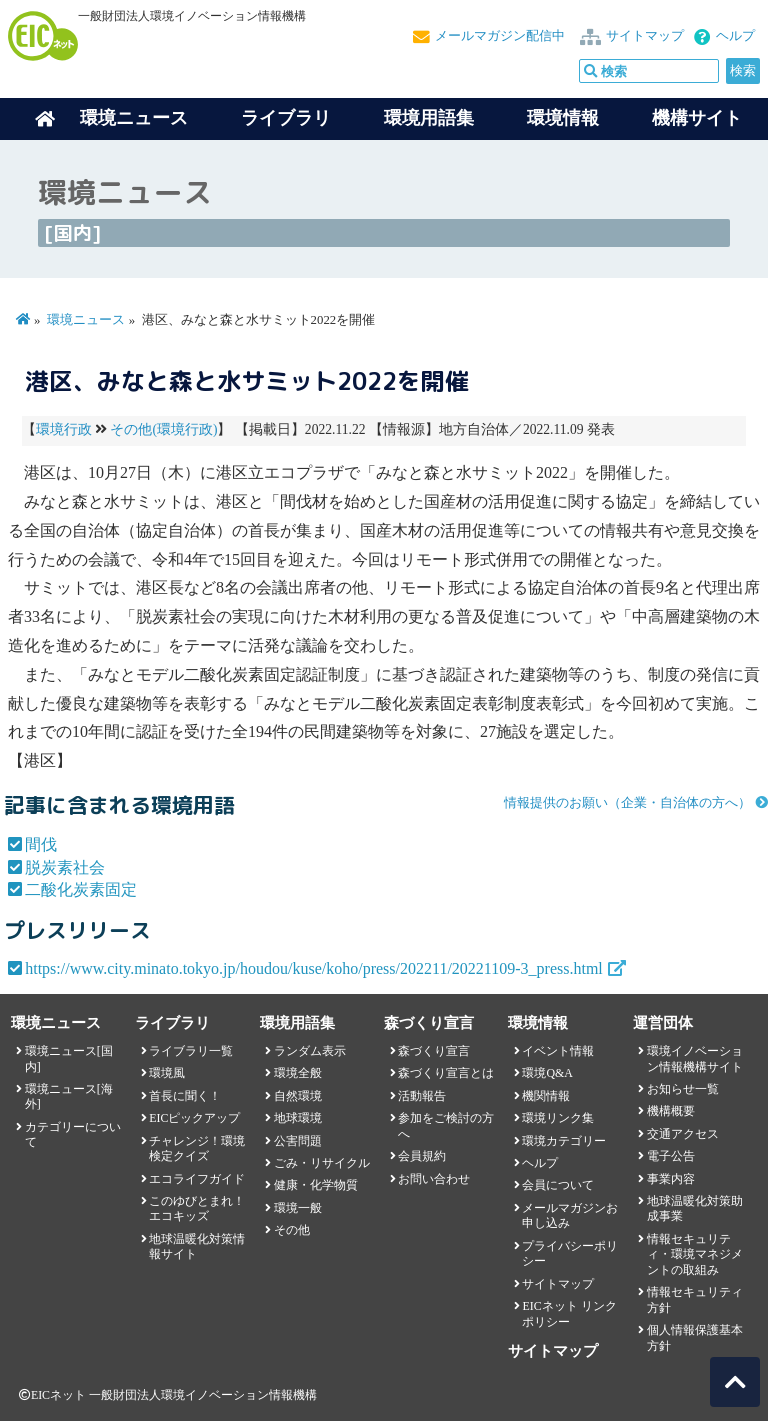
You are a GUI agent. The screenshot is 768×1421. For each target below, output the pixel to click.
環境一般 (298, 1208)
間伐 (41, 844)
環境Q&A (547, 1073)
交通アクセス (683, 1134)
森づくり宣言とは (446, 1073)
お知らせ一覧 (683, 1089)
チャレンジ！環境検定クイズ (197, 1148)
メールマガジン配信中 (500, 36)
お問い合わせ (434, 1179)
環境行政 (64, 429)
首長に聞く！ (185, 1096)
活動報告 (422, 1096)
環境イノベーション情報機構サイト (695, 1058)
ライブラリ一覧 (191, 1051)
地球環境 (298, 1118)
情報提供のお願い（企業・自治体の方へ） (627, 803)
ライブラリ (286, 118)
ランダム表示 (310, 1051)
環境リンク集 (558, 1118)
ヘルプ (735, 36)
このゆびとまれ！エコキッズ (197, 1208)
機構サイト (697, 118)
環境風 (167, 1073)
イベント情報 (558, 1051)
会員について (558, 1185)
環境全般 (298, 1073)
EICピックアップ (194, 1118)
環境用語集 (429, 118)
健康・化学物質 (316, 1185)
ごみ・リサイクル (322, 1163)
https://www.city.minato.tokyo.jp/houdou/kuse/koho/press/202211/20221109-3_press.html (314, 968)
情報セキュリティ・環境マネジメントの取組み (695, 1254)
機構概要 (671, 1111)
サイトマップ (645, 36)
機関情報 (546, 1096)
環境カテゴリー (564, 1141)
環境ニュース (86, 320)
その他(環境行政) (163, 429)
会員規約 (422, 1156)
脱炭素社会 (65, 867)
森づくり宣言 (434, 1051)
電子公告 (671, 1156)
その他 (292, 1230)
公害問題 (298, 1141)
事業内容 (671, 1179)
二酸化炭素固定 (81, 889)
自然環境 (298, 1096)
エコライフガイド (197, 1179)
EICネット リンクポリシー (569, 1313)
